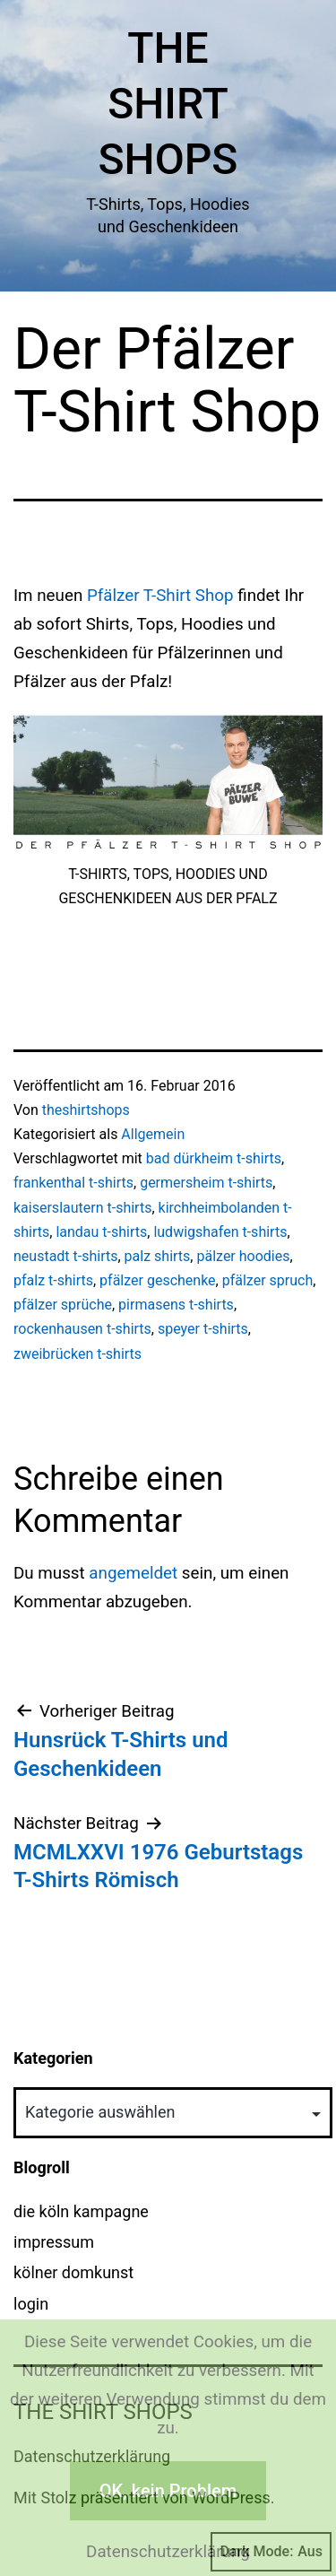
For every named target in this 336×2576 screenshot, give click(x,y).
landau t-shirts (101, 1231)
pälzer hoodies (242, 1256)
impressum (53, 2241)
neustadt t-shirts (65, 1256)
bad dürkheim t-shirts (213, 1158)
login (30, 2303)
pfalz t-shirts (53, 1280)
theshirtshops (86, 1109)
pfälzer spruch (268, 1280)
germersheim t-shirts (206, 1182)
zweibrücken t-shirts (77, 1353)
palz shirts (158, 1256)
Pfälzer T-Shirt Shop (160, 595)
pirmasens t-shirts (176, 1304)
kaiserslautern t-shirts (82, 1207)
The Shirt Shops (168, 104)
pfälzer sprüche (62, 1304)
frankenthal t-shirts (73, 1182)
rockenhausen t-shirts (82, 1328)
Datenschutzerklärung (168, 2552)
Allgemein (153, 1134)
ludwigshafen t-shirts (220, 1231)
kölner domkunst (73, 2272)
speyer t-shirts (203, 1328)
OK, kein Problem (168, 2491)
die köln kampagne (81, 2211)
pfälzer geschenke (157, 1280)
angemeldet (133, 1573)
